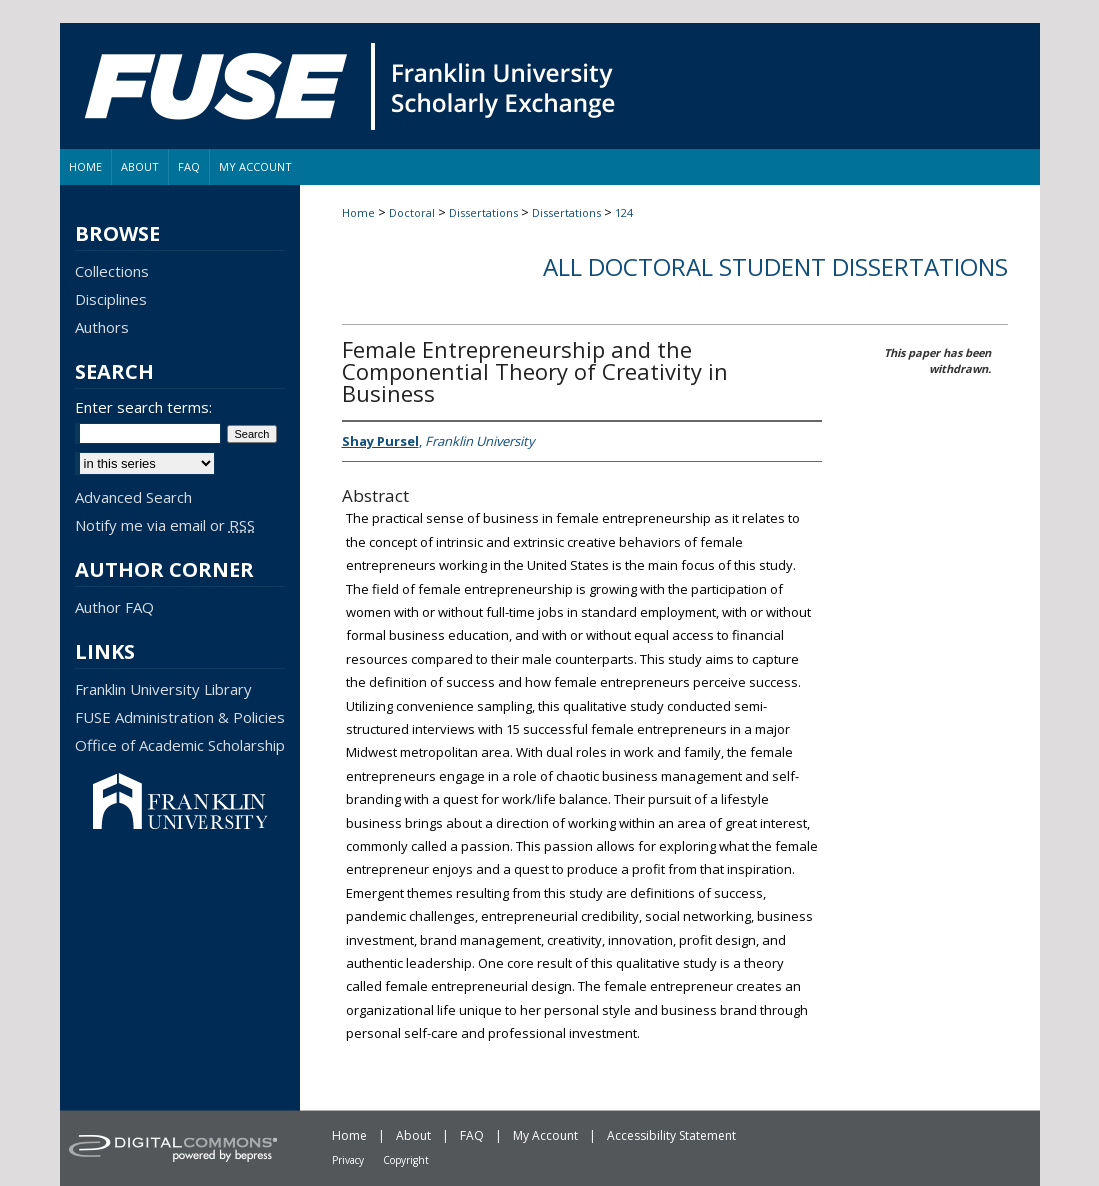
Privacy (348, 1160)
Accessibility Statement (671, 1135)
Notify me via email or (165, 525)
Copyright (406, 1160)
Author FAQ (114, 607)
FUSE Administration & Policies (180, 717)
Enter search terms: (143, 407)
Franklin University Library (163, 689)
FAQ (472, 1135)
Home (358, 212)
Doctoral (412, 212)
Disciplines (111, 299)
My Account (545, 1135)
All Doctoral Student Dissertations (775, 266)
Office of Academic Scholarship (180, 745)
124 (624, 212)
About (413, 1135)
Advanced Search (133, 497)
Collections (112, 271)
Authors (102, 327)
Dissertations (483, 212)
